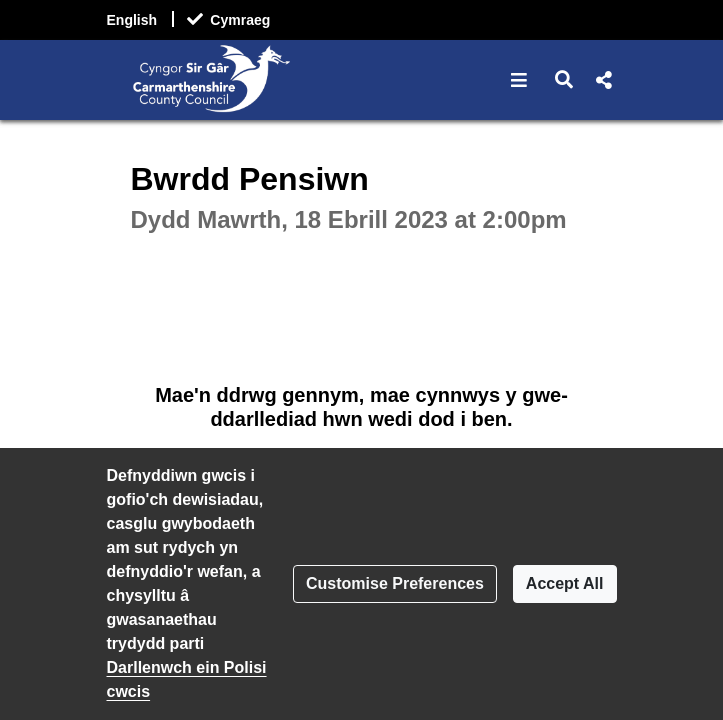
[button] (519, 80)
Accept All (565, 583)
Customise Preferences (395, 583)
